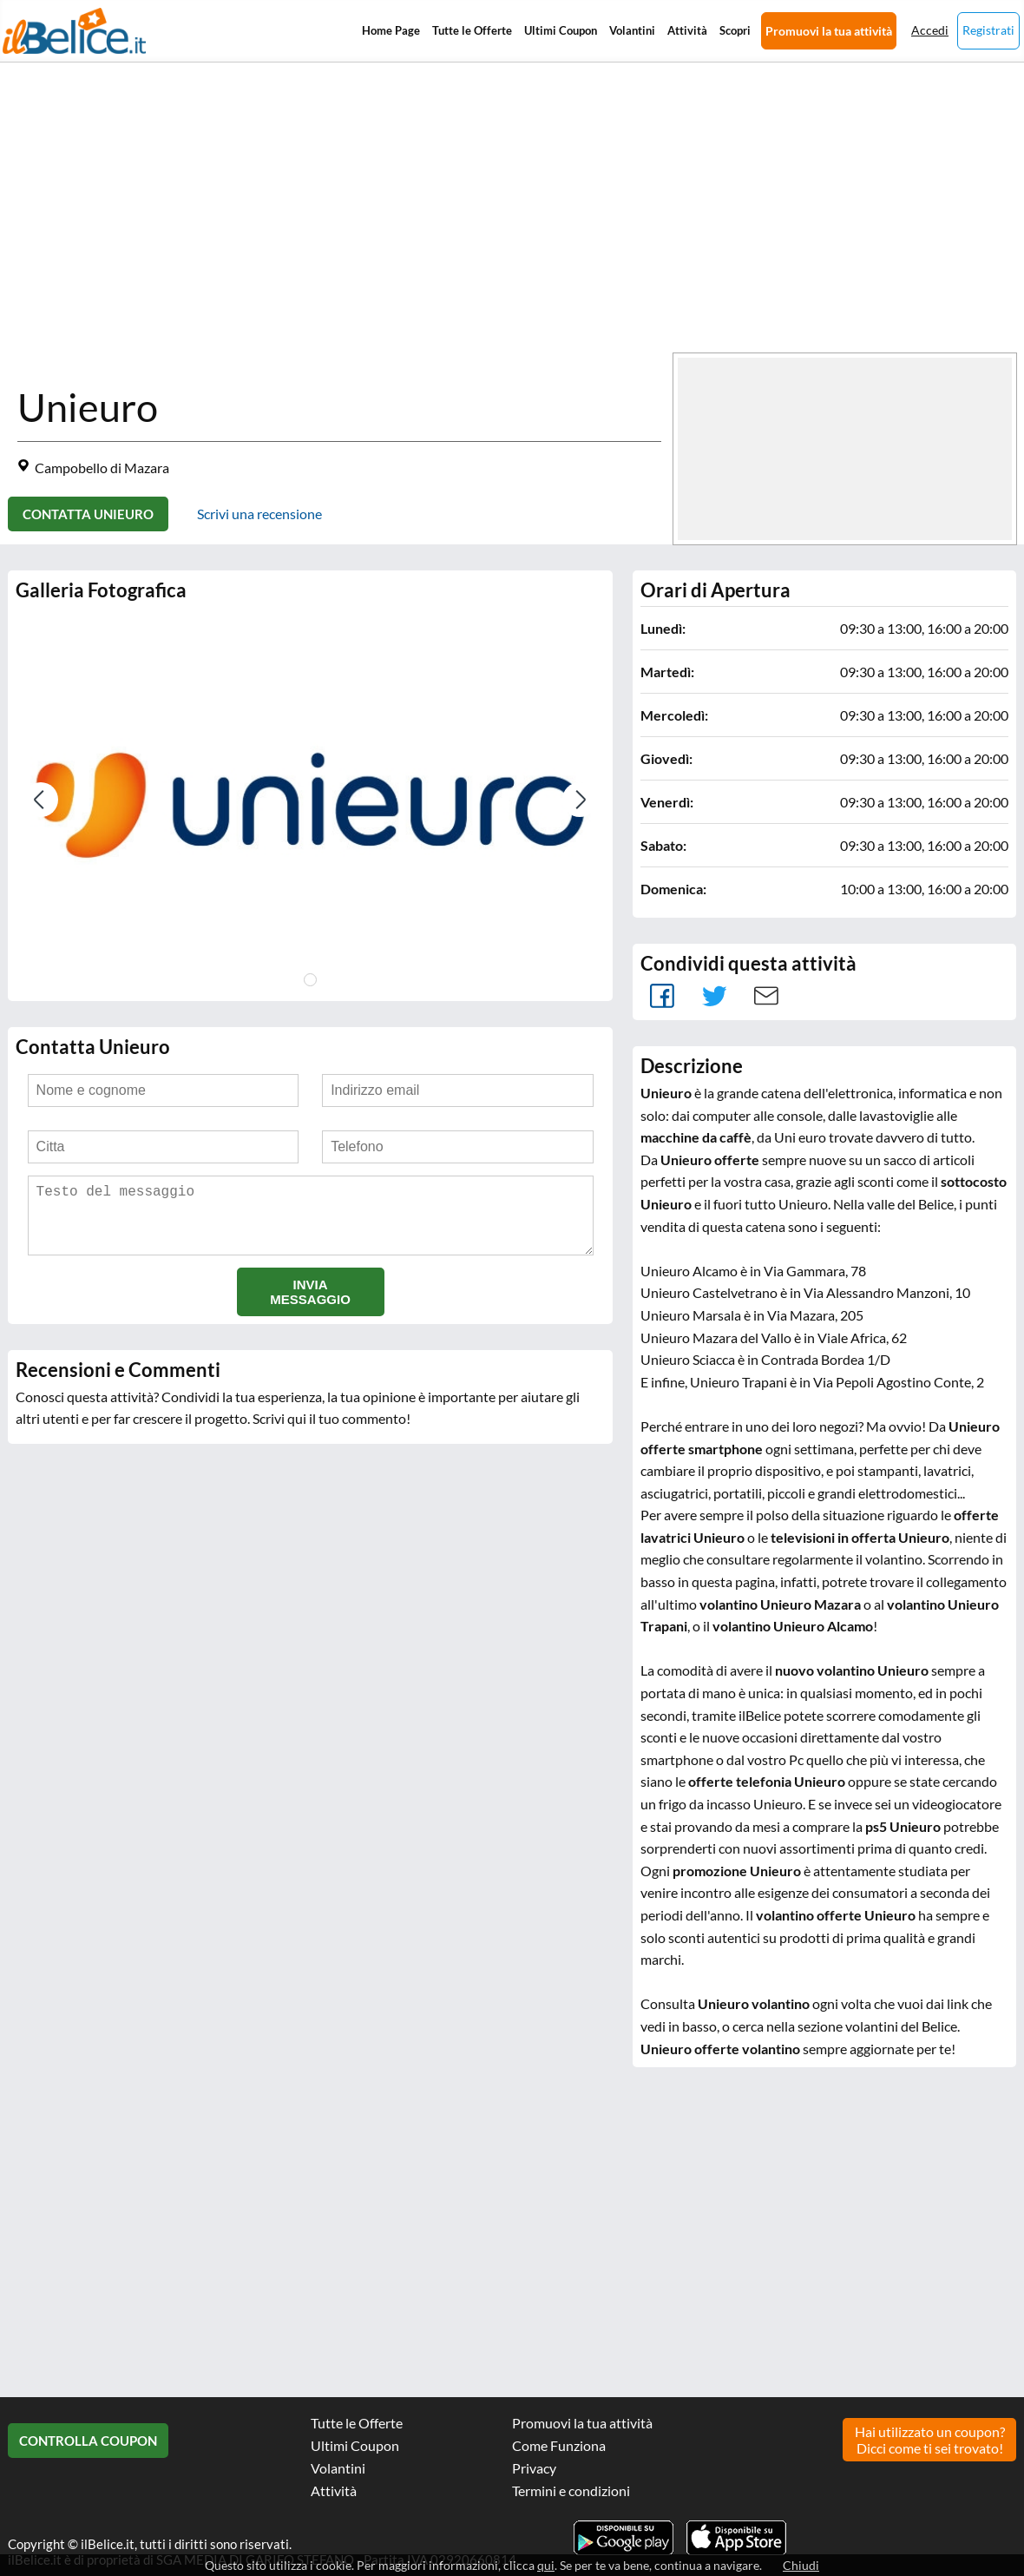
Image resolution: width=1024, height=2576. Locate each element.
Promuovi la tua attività (828, 30)
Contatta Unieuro (88, 514)
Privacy (534, 2468)
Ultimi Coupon (560, 30)
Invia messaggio (310, 1306)
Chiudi (801, 2565)
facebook (662, 995)
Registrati (988, 30)
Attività (687, 30)
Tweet (714, 995)
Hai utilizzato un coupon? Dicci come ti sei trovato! (930, 2439)
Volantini (632, 30)
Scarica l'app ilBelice (736, 2537)
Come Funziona (559, 2445)
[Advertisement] (520, 262)
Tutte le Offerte (472, 30)
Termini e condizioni (571, 2490)
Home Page (391, 30)
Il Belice (74, 31)
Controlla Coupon (88, 2440)
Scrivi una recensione (259, 513)
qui (546, 2565)
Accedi (930, 30)
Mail (766, 995)
